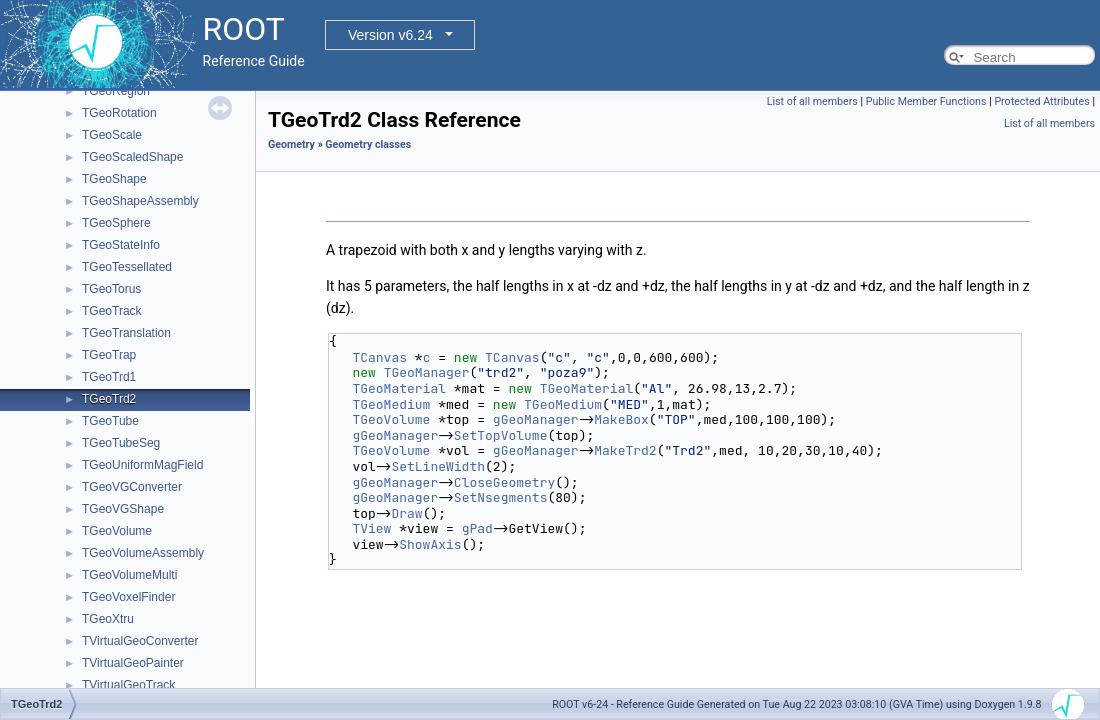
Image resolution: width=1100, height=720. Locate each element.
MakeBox (621, 419)
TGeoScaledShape (132, 157)
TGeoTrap (109, 355)
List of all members (812, 101)
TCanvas (379, 357)
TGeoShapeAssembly (140, 201)
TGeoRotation (119, 113)
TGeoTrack (112, 311)
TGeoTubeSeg (121, 443)
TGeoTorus (111, 289)
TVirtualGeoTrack (128, 685)
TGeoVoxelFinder (128, 597)
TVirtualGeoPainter (133, 663)
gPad (477, 528)
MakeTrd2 (625, 450)
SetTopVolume (501, 435)
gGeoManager (536, 419)
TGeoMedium (391, 404)
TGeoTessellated (127, 267)
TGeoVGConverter (132, 487)
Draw (406, 513)
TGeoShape (114, 179)
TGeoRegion (116, 91)
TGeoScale (112, 135)
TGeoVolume (117, 531)
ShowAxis (430, 544)
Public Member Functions (926, 101)
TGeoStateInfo (121, 245)
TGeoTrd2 (109, 399)
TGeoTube (110, 421)
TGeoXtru (108, 619)
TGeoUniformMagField (142, 465)
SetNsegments (501, 497)
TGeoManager (427, 372)
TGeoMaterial (399, 388)
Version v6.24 (390, 35)
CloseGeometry (504, 482)
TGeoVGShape (123, 509)
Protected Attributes (1041, 101)
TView (371, 528)
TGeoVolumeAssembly (143, 553)
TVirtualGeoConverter (140, 641)
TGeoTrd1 (109, 377)
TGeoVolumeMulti (129, 575)
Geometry (291, 144)
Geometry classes (368, 144)
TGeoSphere (116, 223)
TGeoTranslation (126, 333)
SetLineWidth (438, 466)
